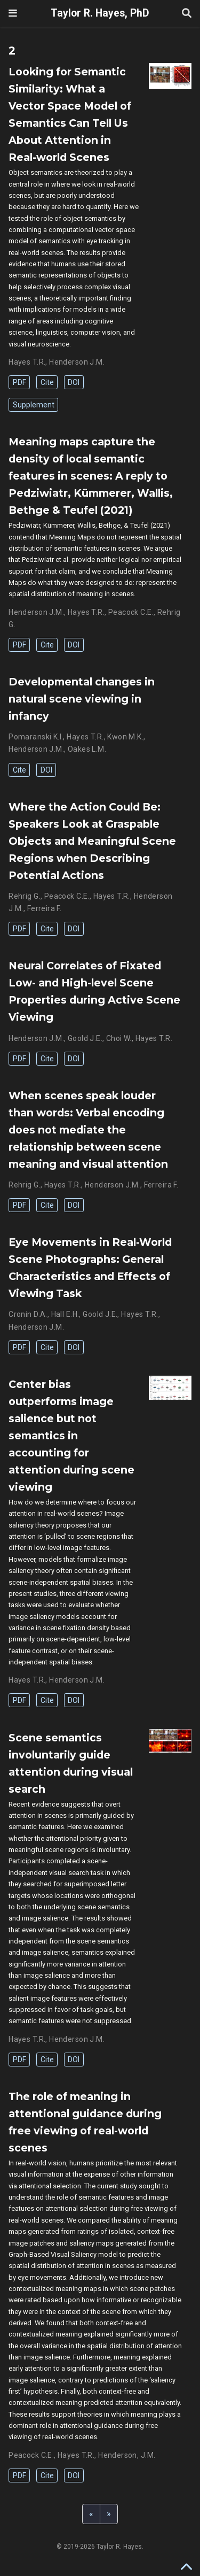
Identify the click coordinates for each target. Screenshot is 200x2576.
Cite (47, 382)
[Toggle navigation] (13, 13)
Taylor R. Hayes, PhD (100, 13)
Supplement (33, 404)
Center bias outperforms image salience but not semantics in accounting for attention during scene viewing (71, 1435)
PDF (19, 382)
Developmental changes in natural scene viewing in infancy (82, 698)
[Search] (186, 13)
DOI (73, 382)
